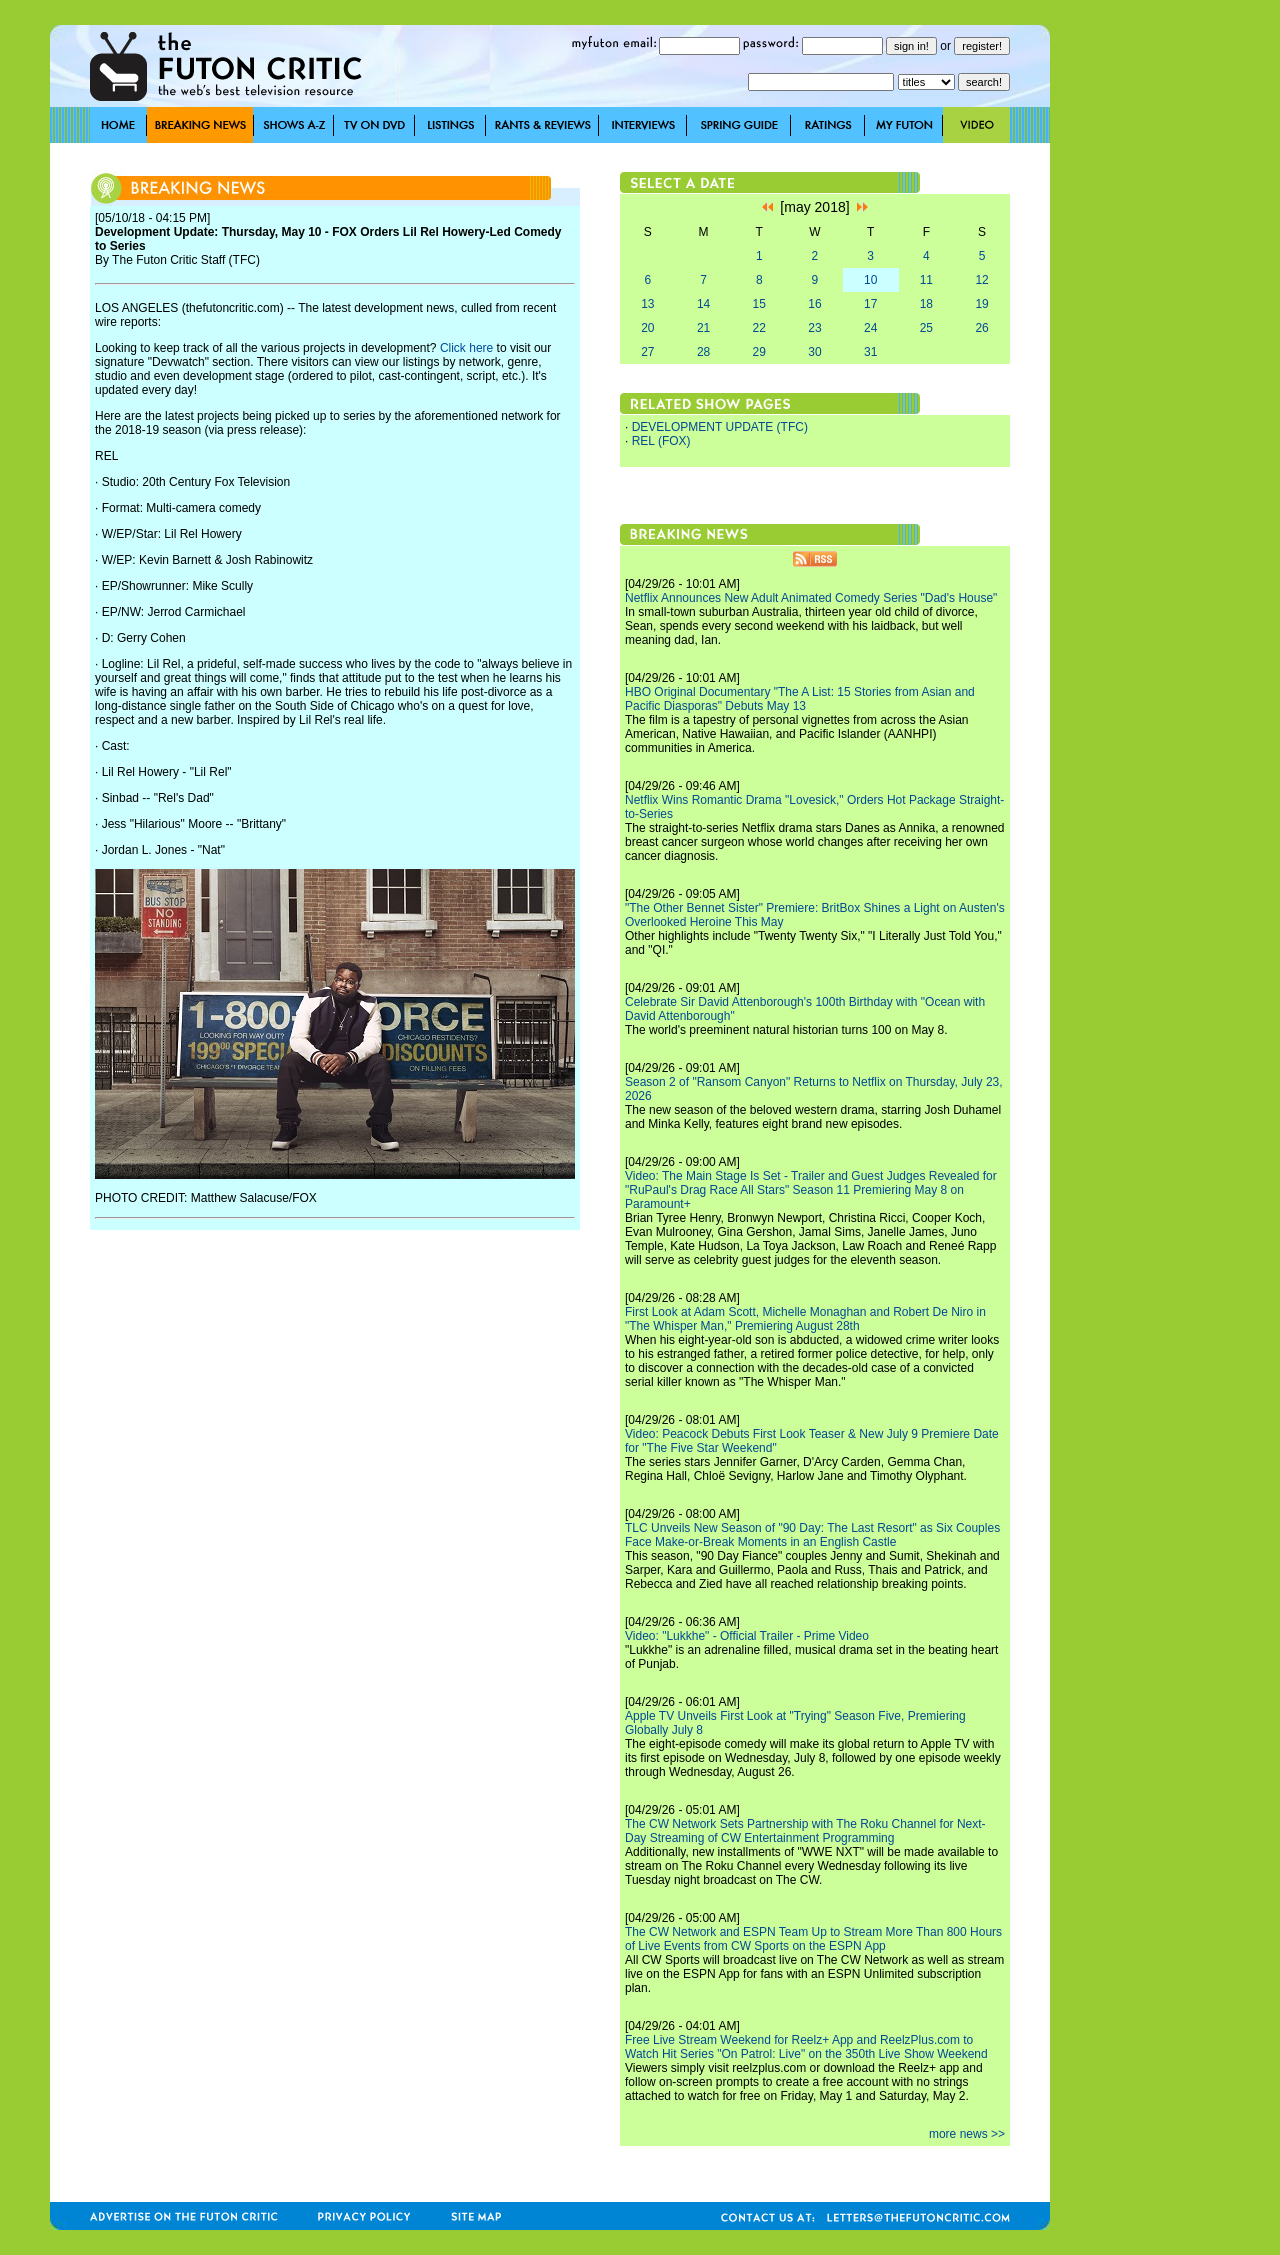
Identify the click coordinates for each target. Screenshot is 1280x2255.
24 (870, 328)
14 (703, 304)
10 (870, 280)
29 (759, 352)
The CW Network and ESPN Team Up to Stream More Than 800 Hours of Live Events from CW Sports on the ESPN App (813, 1939)
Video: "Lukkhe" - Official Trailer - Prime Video (747, 1636)
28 (703, 352)
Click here (466, 348)
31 (870, 352)
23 (814, 328)
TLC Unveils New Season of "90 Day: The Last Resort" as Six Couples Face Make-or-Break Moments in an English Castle (812, 1535)
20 (647, 328)
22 (759, 328)
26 (981, 328)
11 (926, 280)
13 (647, 304)
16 (814, 304)
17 (870, 304)
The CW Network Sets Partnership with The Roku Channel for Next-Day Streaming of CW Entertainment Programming (805, 1831)
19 (981, 304)
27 (647, 352)
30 (814, 352)
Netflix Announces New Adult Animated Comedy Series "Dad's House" (811, 598)
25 (926, 328)
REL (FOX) (661, 441)
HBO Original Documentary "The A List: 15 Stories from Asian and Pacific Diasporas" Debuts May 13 (800, 699)
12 (981, 280)
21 (703, 328)
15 (759, 304)
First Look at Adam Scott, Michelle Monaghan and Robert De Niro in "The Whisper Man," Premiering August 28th (805, 1319)
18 (926, 304)
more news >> (967, 2134)
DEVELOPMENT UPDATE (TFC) (720, 427)
